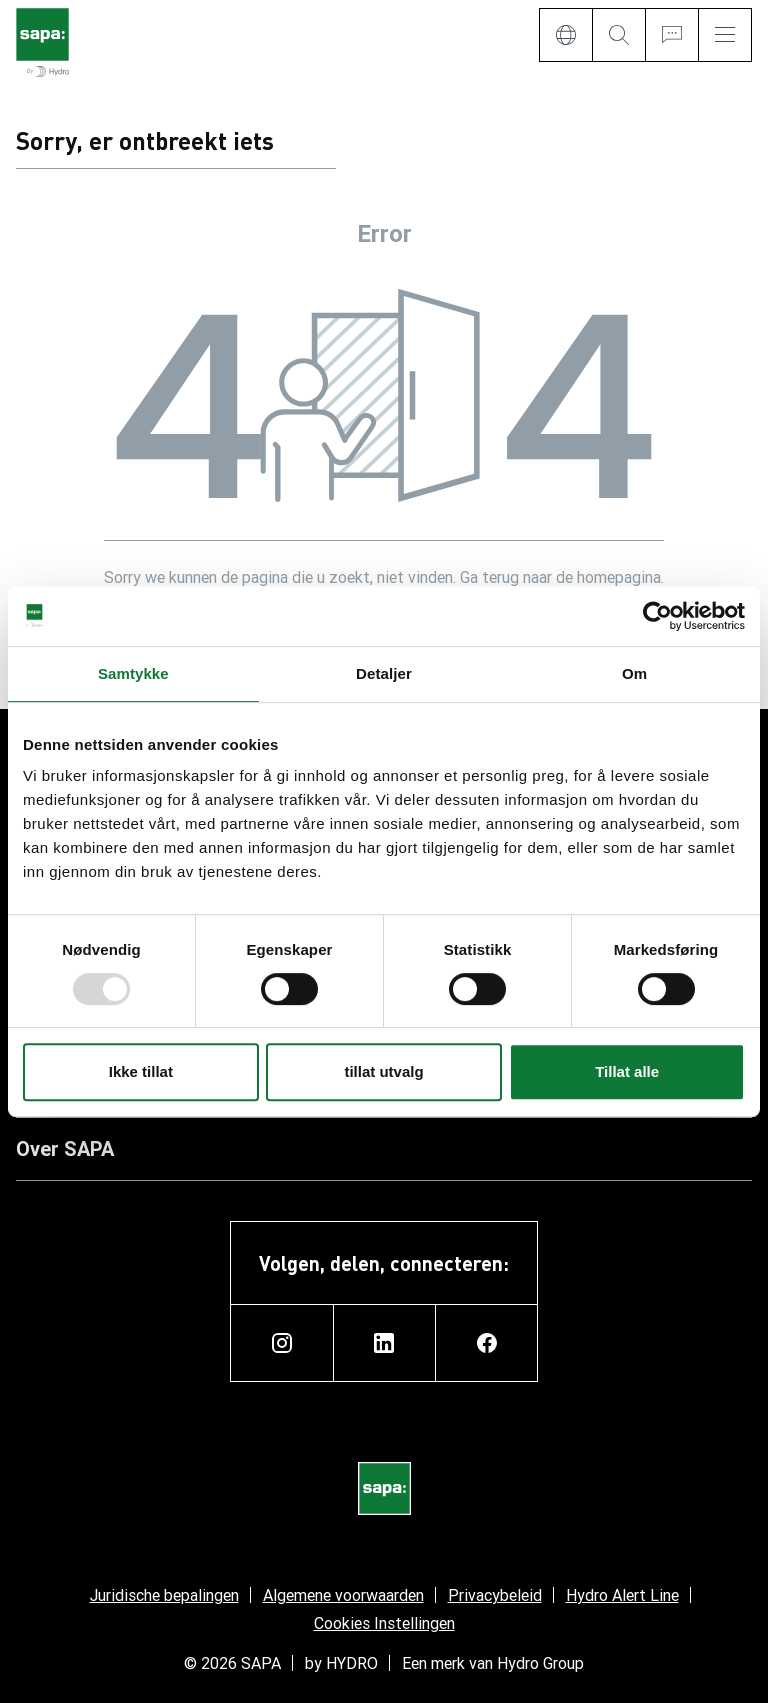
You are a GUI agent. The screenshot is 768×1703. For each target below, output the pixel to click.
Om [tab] (634, 673)
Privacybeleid (495, 1595)
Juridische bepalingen (164, 1595)
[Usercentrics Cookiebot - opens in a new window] (657, 616)
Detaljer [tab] (384, 673)
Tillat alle (627, 1071)
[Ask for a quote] (671, 35)
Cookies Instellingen (384, 1623)
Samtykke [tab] (133, 673)
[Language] (565, 35)
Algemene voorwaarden (343, 1595)
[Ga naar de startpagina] (42, 43)
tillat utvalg (383, 1071)
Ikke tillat (141, 1071)
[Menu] (725, 35)
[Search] (618, 35)
